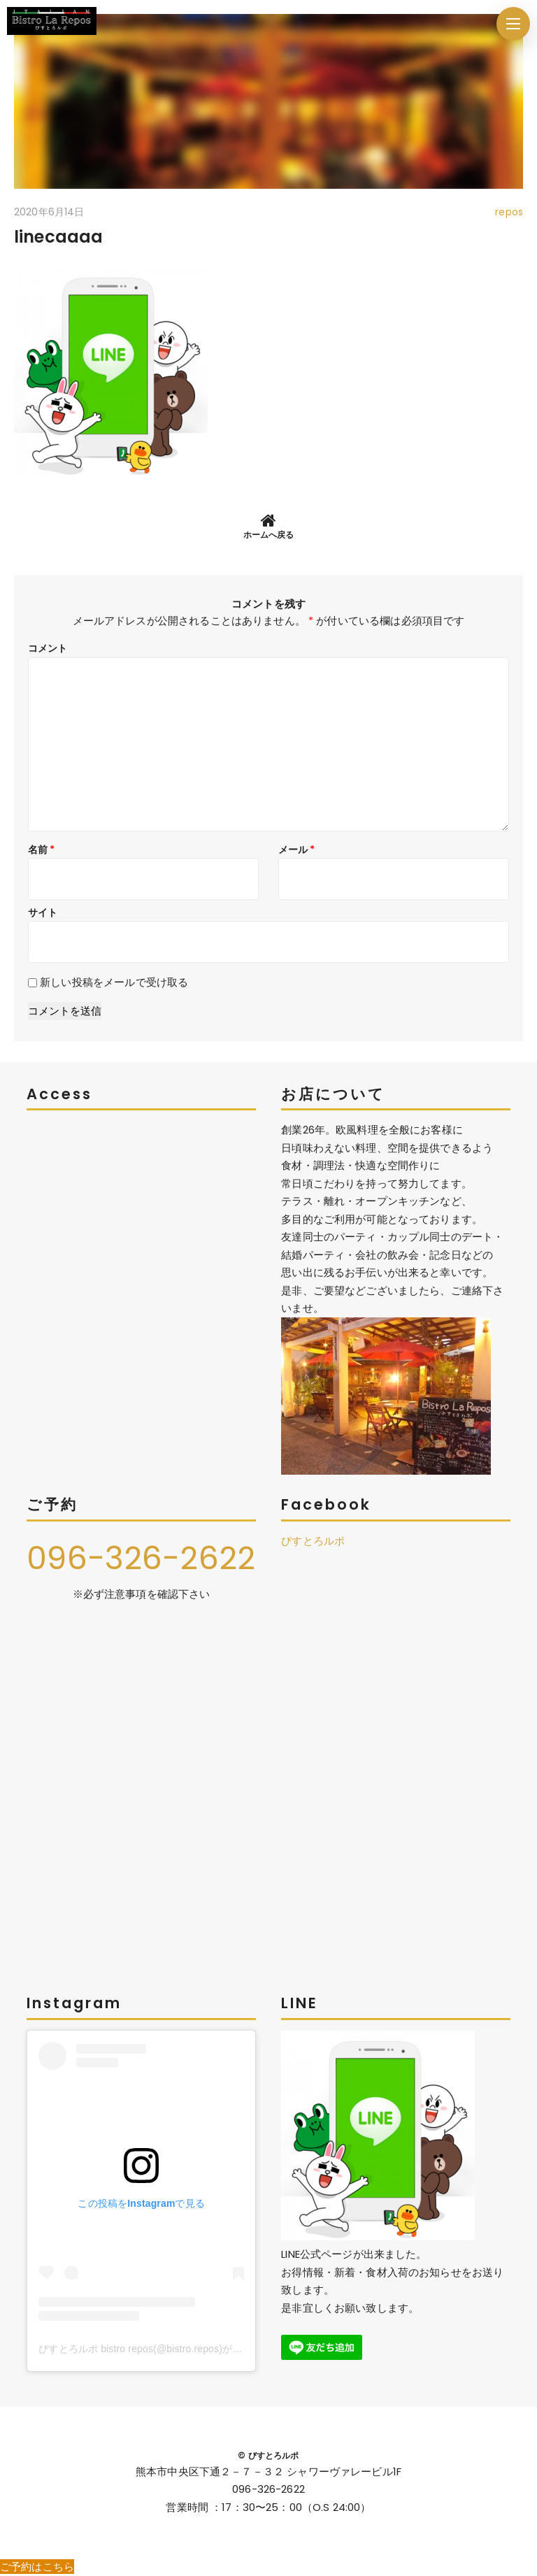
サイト (42, 913)
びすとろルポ (313, 1540)
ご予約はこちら (37, 2566)
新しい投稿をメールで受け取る (114, 982)
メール (296, 850)
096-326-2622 (141, 1558)
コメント (48, 648)
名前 (41, 850)
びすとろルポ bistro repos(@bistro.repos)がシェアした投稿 (169, 2348)
